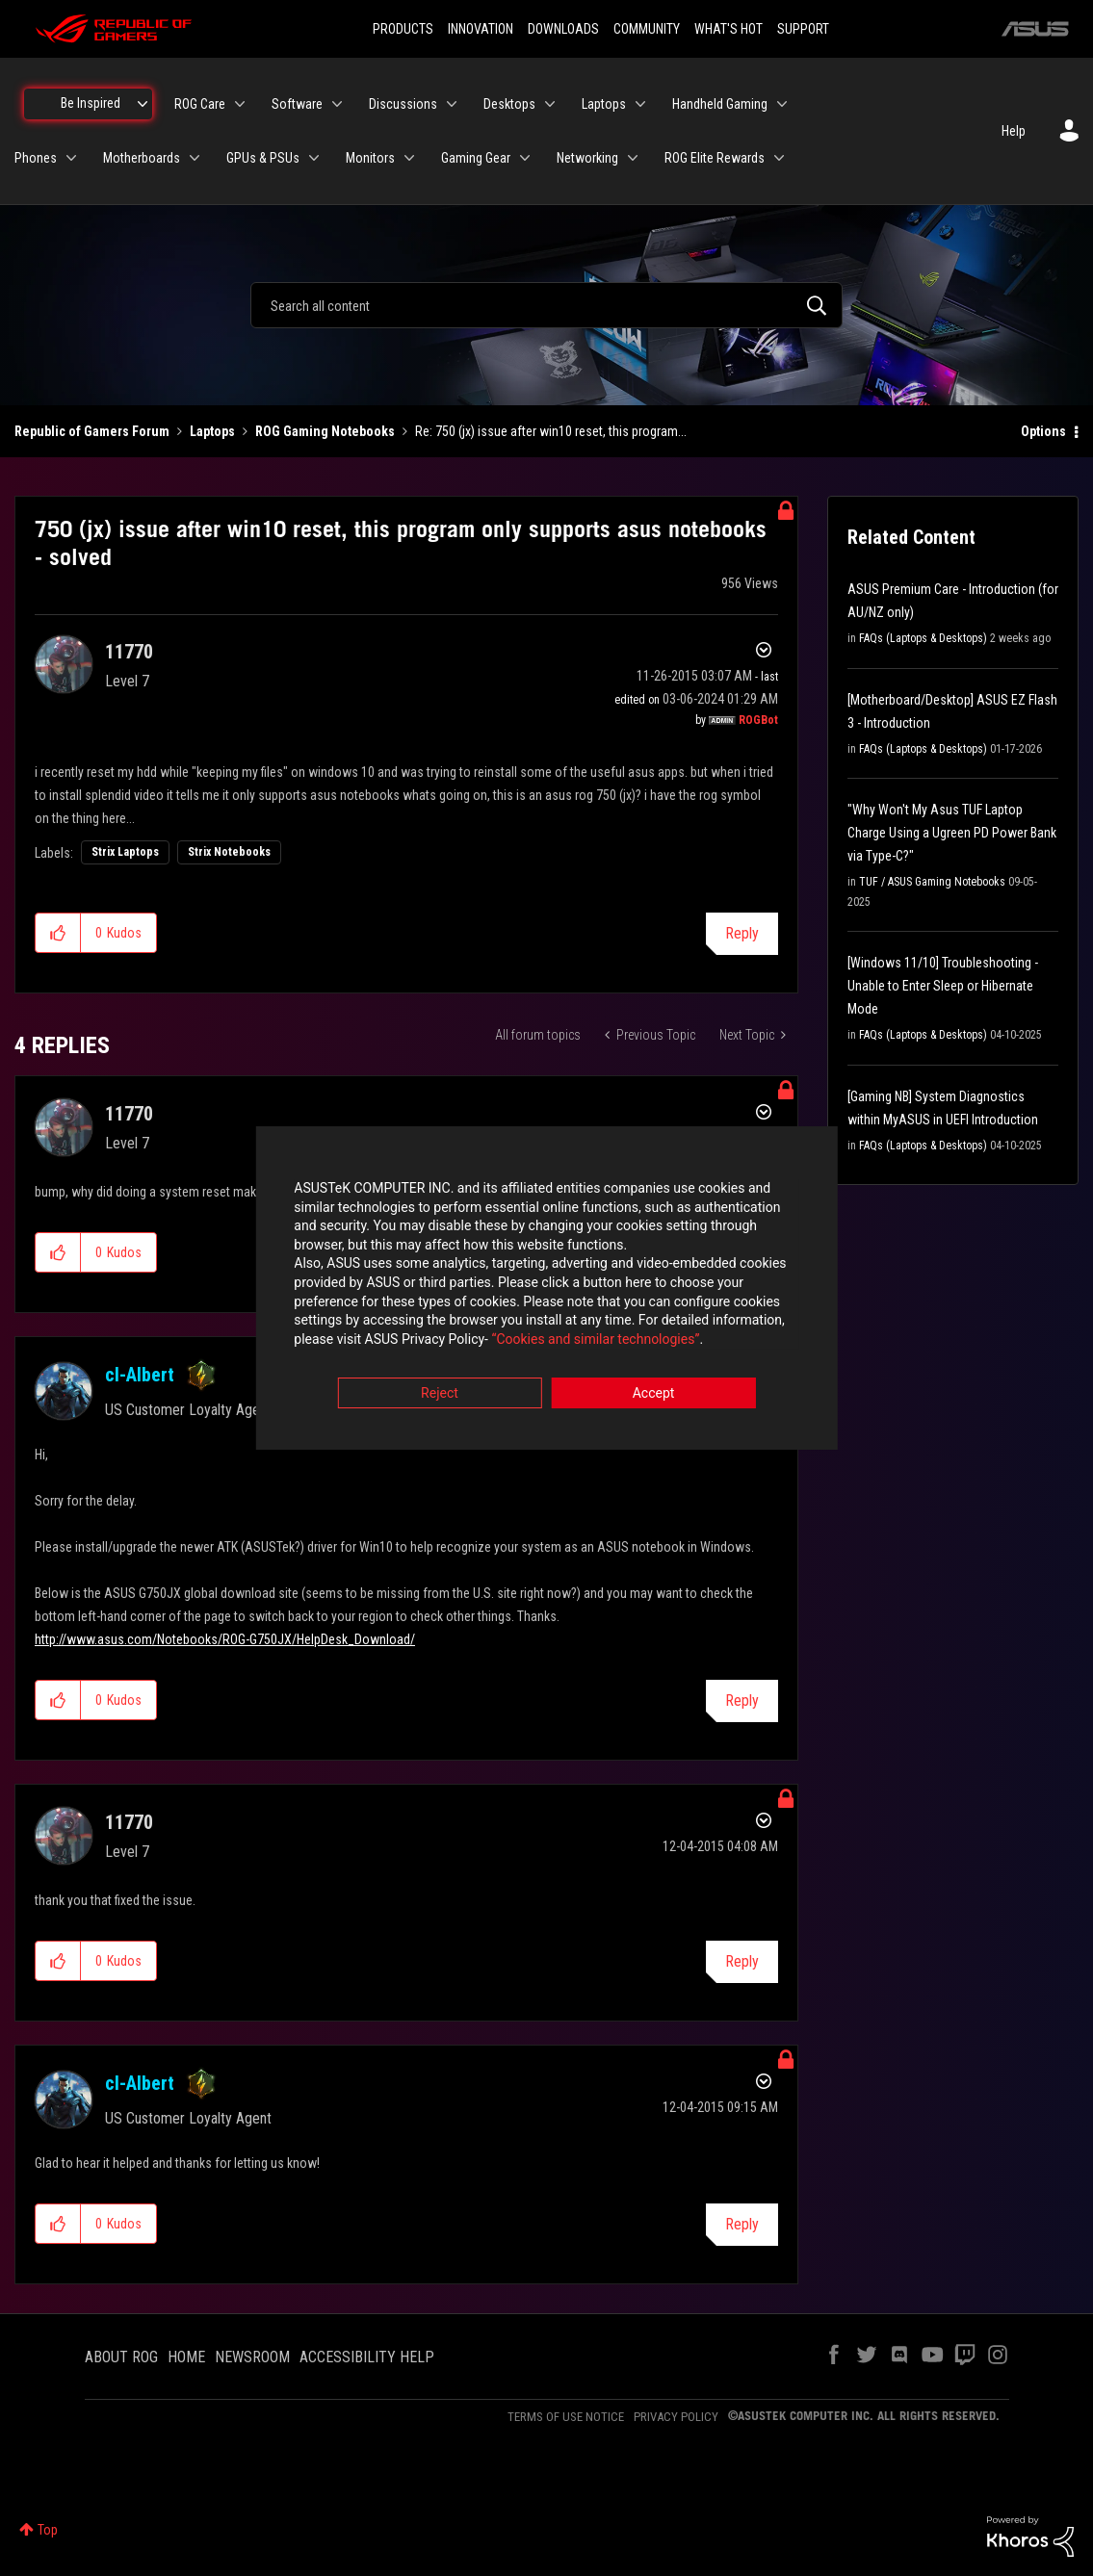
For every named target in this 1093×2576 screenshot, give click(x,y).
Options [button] (1043, 431)
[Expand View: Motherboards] (194, 157)
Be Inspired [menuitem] (90, 103)
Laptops (212, 431)
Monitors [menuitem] (370, 158)
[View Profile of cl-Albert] (139, 1374)
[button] (58, 933)
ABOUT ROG (121, 2357)
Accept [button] (654, 1395)
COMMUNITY (646, 29)
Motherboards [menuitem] (141, 158)
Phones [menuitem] (35, 158)
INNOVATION (480, 29)
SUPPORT (803, 29)
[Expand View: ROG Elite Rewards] (779, 157)
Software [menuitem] (297, 104)
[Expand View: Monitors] (409, 157)
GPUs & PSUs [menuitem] (262, 158)
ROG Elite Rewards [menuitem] (714, 158)
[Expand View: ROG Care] (239, 103)
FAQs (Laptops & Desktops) (923, 638)
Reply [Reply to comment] (742, 1700)
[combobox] (546, 305)
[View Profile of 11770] (129, 651)
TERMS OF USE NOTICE (565, 2416)
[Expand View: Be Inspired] (142, 104)
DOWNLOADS (563, 29)
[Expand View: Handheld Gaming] (782, 103)
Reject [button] (439, 1395)
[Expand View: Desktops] (550, 103)
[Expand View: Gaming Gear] (524, 157)
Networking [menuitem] (587, 158)
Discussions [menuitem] (403, 104)
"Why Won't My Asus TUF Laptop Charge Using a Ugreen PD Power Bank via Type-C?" (951, 832)
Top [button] (48, 2529)
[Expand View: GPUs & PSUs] (314, 157)
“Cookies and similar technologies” (420, 1340)
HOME (186, 2357)
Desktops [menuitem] (509, 104)
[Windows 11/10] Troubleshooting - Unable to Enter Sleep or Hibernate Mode (942, 986)
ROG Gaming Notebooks (325, 431)
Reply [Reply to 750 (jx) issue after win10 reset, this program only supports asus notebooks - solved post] (742, 933)
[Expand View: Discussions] (451, 103)
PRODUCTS (403, 29)
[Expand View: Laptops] (640, 103)
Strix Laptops (125, 852)
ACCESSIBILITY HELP (366, 2357)
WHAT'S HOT (728, 29)
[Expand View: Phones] (71, 157)
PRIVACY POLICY (676, 2416)
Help (1014, 131)
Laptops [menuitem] (604, 104)
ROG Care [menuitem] (199, 104)
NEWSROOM (252, 2357)
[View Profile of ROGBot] (758, 720)
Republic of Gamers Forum (91, 431)
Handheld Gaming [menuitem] (720, 104)
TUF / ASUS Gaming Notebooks (932, 882)
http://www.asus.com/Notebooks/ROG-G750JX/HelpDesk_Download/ (225, 1639)
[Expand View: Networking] (632, 157)
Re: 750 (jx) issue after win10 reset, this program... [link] (551, 431)
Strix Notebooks (229, 852)
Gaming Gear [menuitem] (475, 158)
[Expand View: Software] (337, 103)
